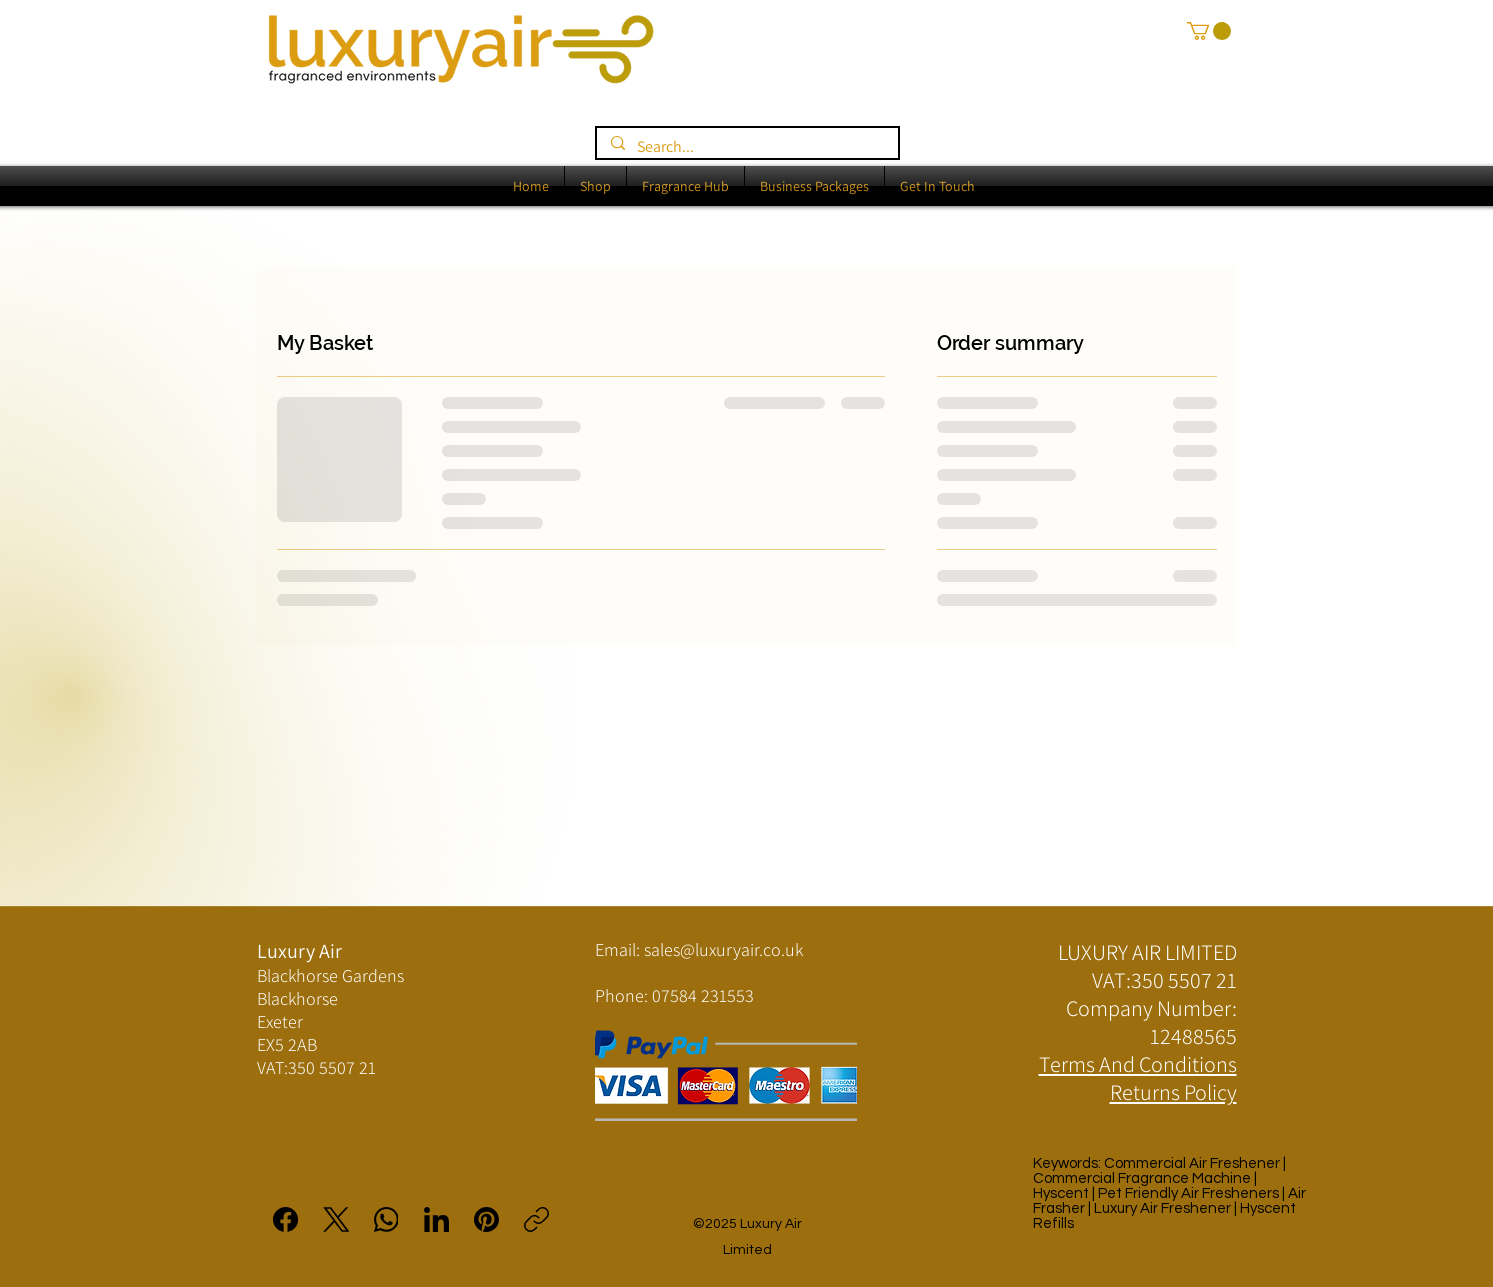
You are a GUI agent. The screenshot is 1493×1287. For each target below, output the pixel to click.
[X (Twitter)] (336, 1219)
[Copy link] (536, 1219)
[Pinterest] (486, 1219)
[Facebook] (286, 1219)
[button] (1209, 31)
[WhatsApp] (386, 1219)
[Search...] (746, 146)
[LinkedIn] (436, 1219)
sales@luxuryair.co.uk (723, 949)
